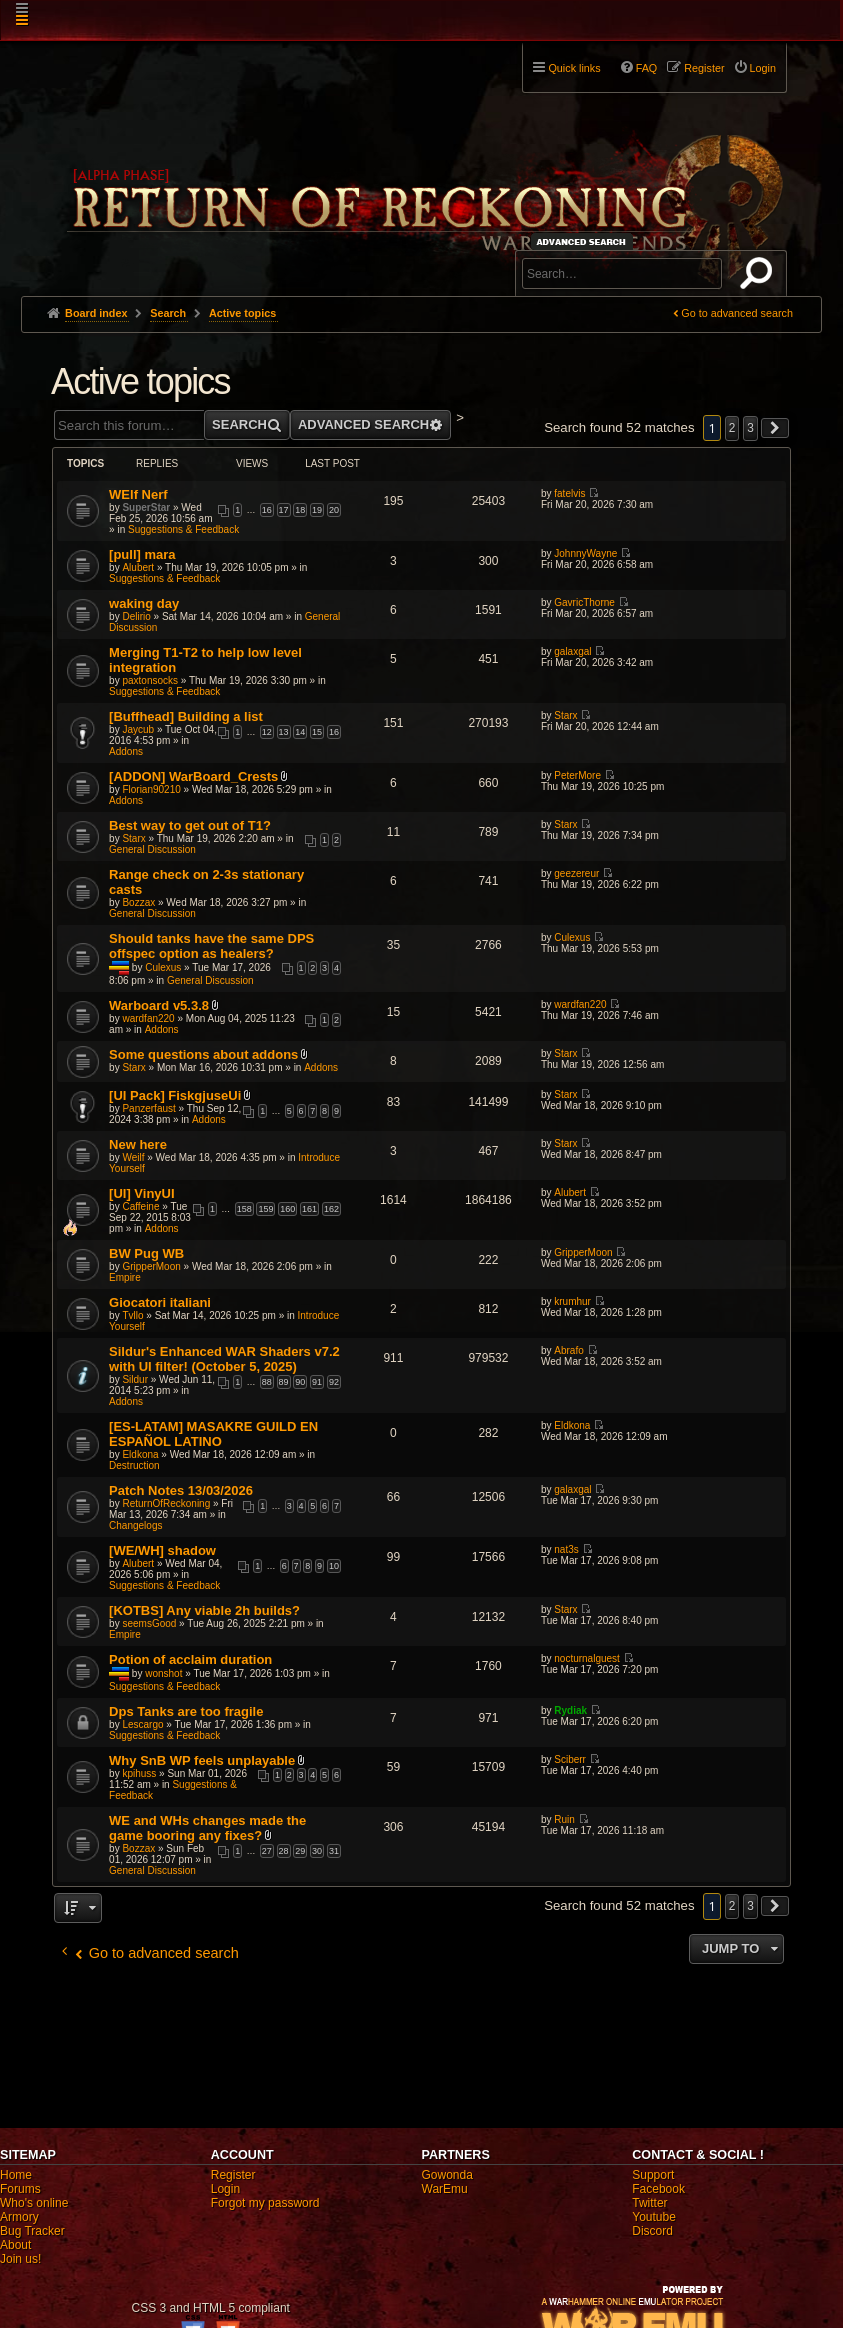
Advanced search (584, 241)
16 (267, 510)
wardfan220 (148, 1018)
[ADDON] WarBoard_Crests (193, 776)
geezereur (576, 873)
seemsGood (149, 1623)
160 (287, 1209)
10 (334, 1566)
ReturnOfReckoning (166, 1503)
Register (233, 2175)
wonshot (163, 1673)
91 (317, 1382)
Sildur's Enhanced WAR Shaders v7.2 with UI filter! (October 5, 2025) (224, 1359)
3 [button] (750, 428)
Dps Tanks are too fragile (186, 1711)
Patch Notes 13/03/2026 (181, 1490)
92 (334, 1382)
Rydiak (570, 1710)
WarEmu (445, 2189)
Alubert (138, 567)
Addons (126, 751)
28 (284, 1851)
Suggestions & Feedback (183, 529)
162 (331, 1209)
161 (309, 1209)
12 (267, 732)
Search (760, 277)
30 (317, 1851)
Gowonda (447, 2175)
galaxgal (572, 651)
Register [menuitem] (704, 68)
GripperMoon (151, 1266)
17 (284, 510)
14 (300, 732)
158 (244, 1209)
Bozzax (138, 902)
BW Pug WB (146, 1253)
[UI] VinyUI (142, 1193)
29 (300, 1851)
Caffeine (140, 1206)
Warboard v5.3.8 (159, 1005)
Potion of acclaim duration (190, 1659)
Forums (20, 2189)
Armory (19, 2217)
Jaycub (138, 729)
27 (267, 1851)
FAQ (647, 68)
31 (334, 1851)
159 (265, 1209)
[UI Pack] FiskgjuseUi (175, 1095)
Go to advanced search (737, 313)
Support (653, 2175)
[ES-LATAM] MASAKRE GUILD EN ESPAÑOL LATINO (213, 1434)
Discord (652, 2231)
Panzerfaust (148, 1108)
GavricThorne (584, 602)
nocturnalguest (587, 1658)
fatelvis (569, 493)
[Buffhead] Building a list (186, 716)
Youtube (654, 2217)
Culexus (163, 967)
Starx (565, 715)
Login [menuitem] (763, 68)
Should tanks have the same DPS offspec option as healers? (211, 946)
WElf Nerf (138, 494)
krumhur (572, 1301)
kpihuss (139, 1773)
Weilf (133, 1157)
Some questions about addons (203, 1054)
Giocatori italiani (160, 1302)
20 (334, 510)
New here (138, 1144)
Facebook (658, 2189)
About (15, 2245)
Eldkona (140, 1454)
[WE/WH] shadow (162, 1550)
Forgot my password (265, 2203)
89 (284, 1382)
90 (300, 1382)
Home (16, 2175)
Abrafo (568, 1350)
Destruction (134, 1465)
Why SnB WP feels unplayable (202, 1760)
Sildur (135, 1379)
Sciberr (570, 1759)
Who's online (34, 2203)
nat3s (566, 1549)
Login (225, 2189)
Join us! (20, 2259)
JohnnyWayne (585, 553)
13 (284, 732)
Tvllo (132, 1315)
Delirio (136, 616)
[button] (775, 428)
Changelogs (135, 1525)
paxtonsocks (150, 680)
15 (317, 732)
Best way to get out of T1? (190, 825)
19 (317, 510)
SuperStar (146, 507)
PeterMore (577, 775)
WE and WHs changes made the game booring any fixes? (207, 1828)
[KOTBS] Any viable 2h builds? (204, 1610)
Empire (125, 1277)
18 (300, 510)
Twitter (649, 2203)
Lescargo (142, 1724)
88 (267, 1382)
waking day (144, 603)
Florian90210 (151, 789)
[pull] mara (142, 554)
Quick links (574, 68)
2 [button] (732, 428)
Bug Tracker (32, 2231)
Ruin (564, 1819)
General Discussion (152, 849)
